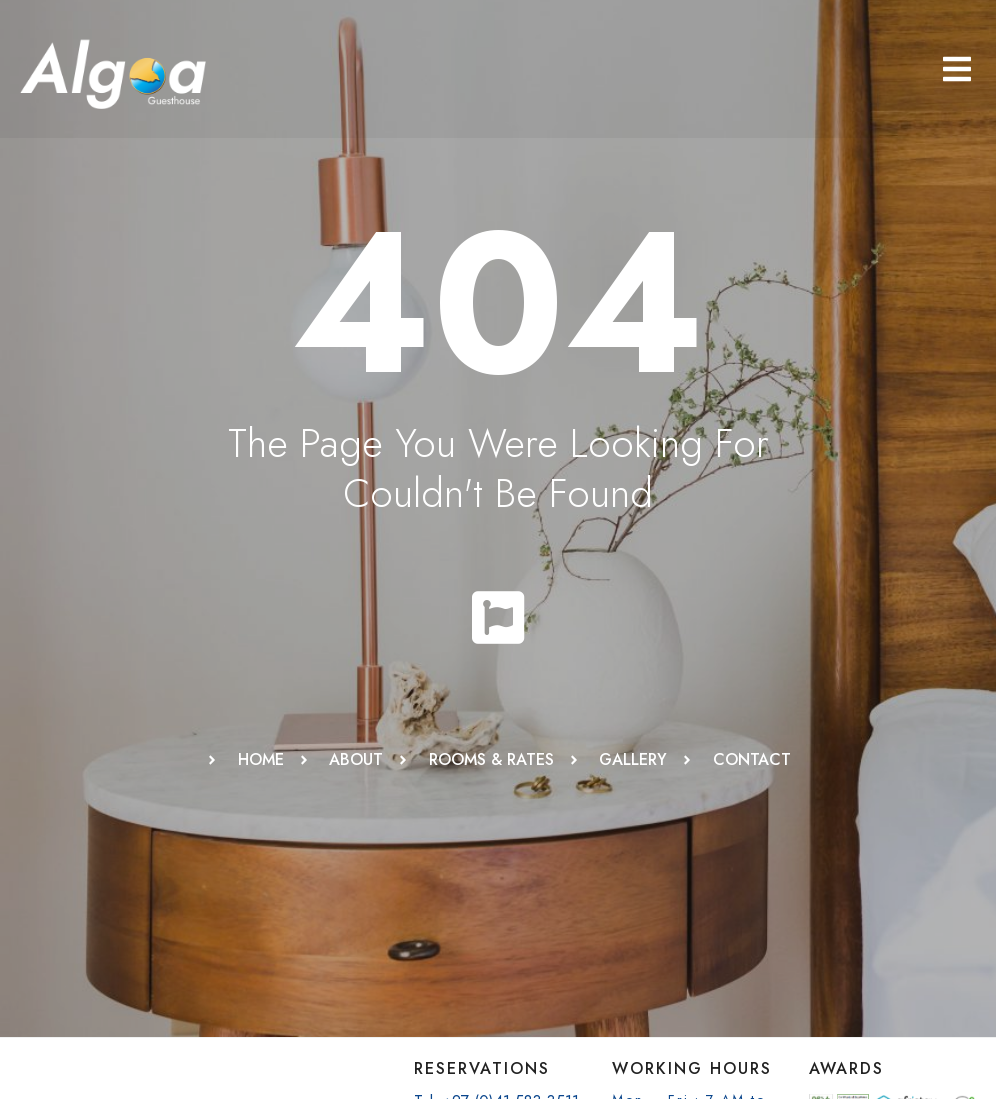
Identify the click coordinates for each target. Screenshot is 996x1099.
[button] (957, 69)
